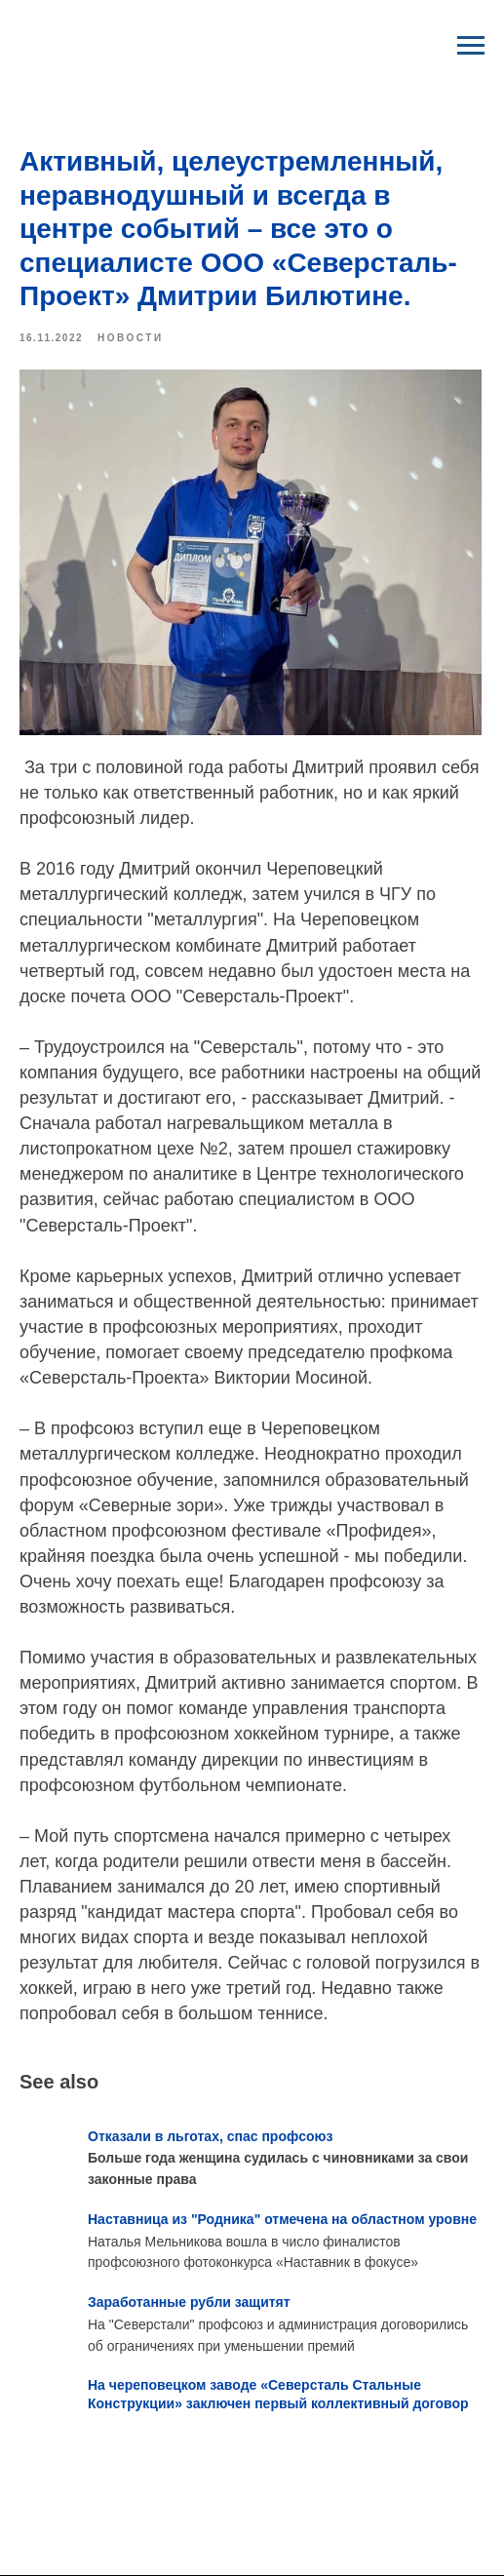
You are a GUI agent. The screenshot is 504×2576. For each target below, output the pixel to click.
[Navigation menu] (471, 46)
